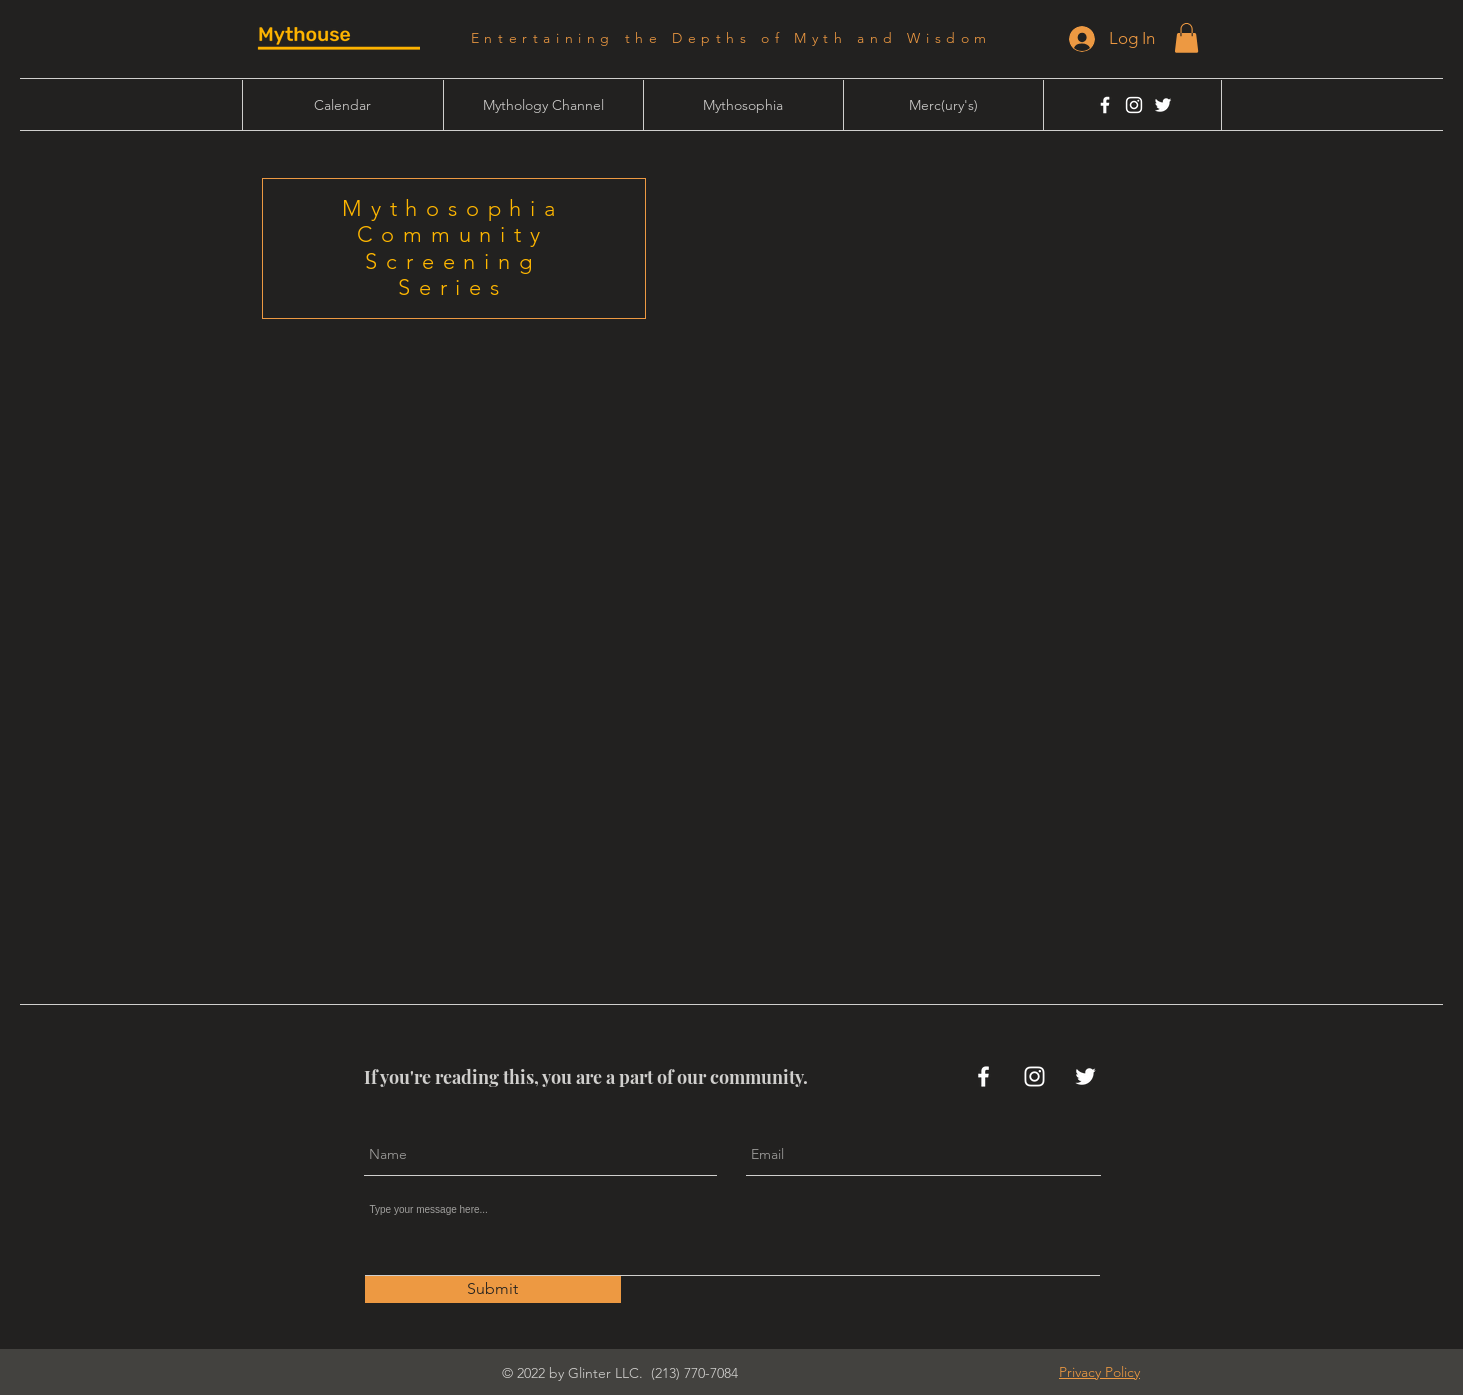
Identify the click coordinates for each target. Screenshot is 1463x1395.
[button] (1186, 38)
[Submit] (493, 1289)
